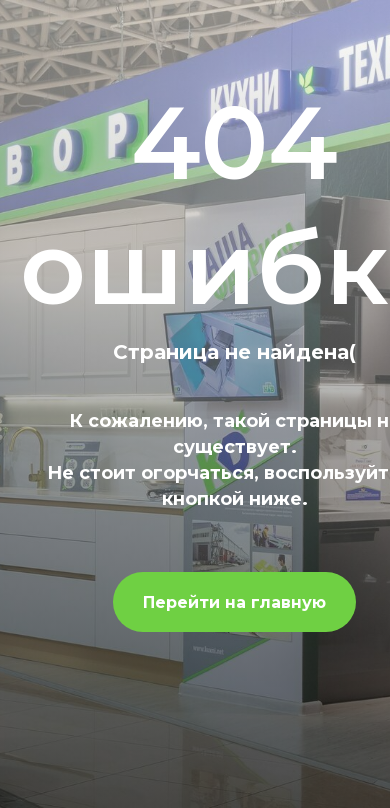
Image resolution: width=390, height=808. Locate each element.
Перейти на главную (234, 602)
